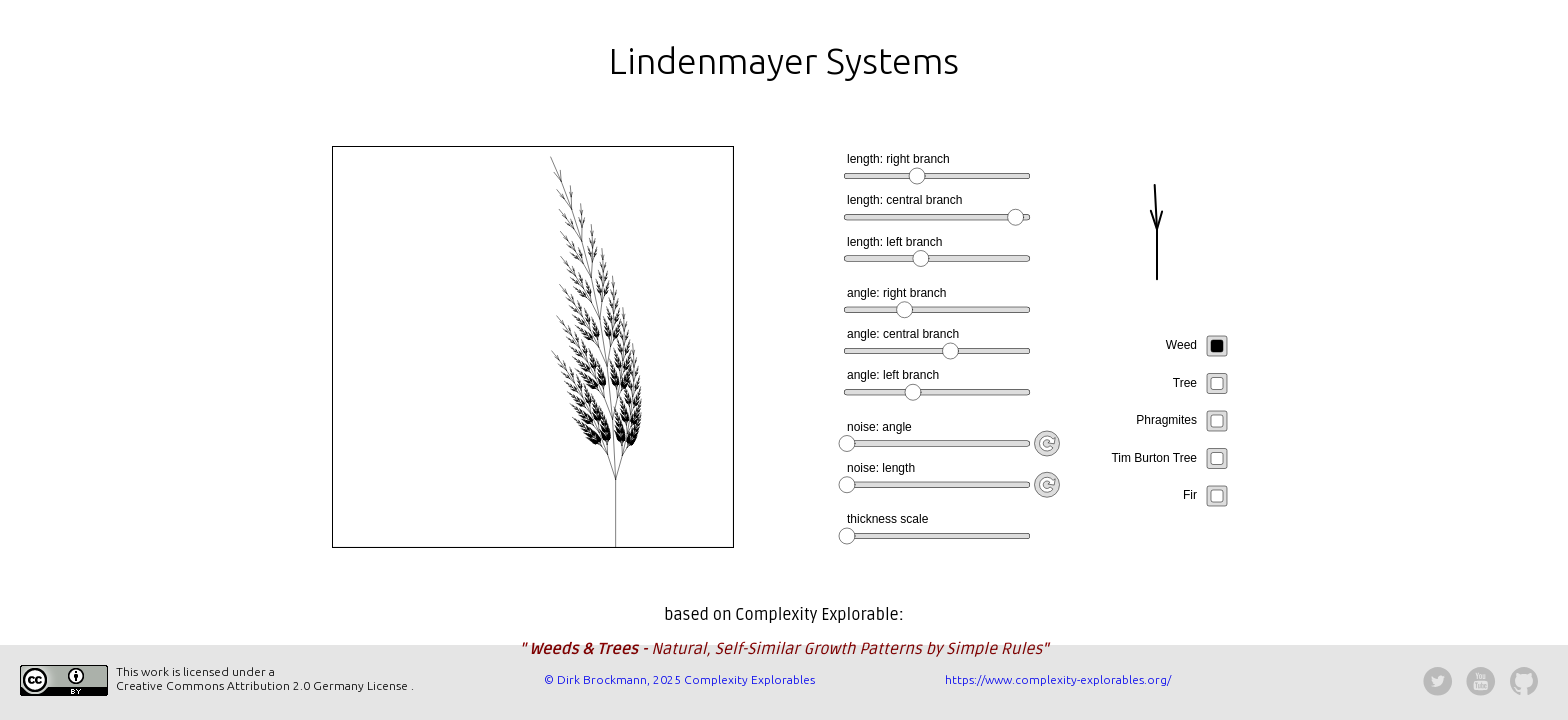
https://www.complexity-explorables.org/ (1058, 679)
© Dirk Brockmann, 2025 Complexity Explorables (679, 679)
